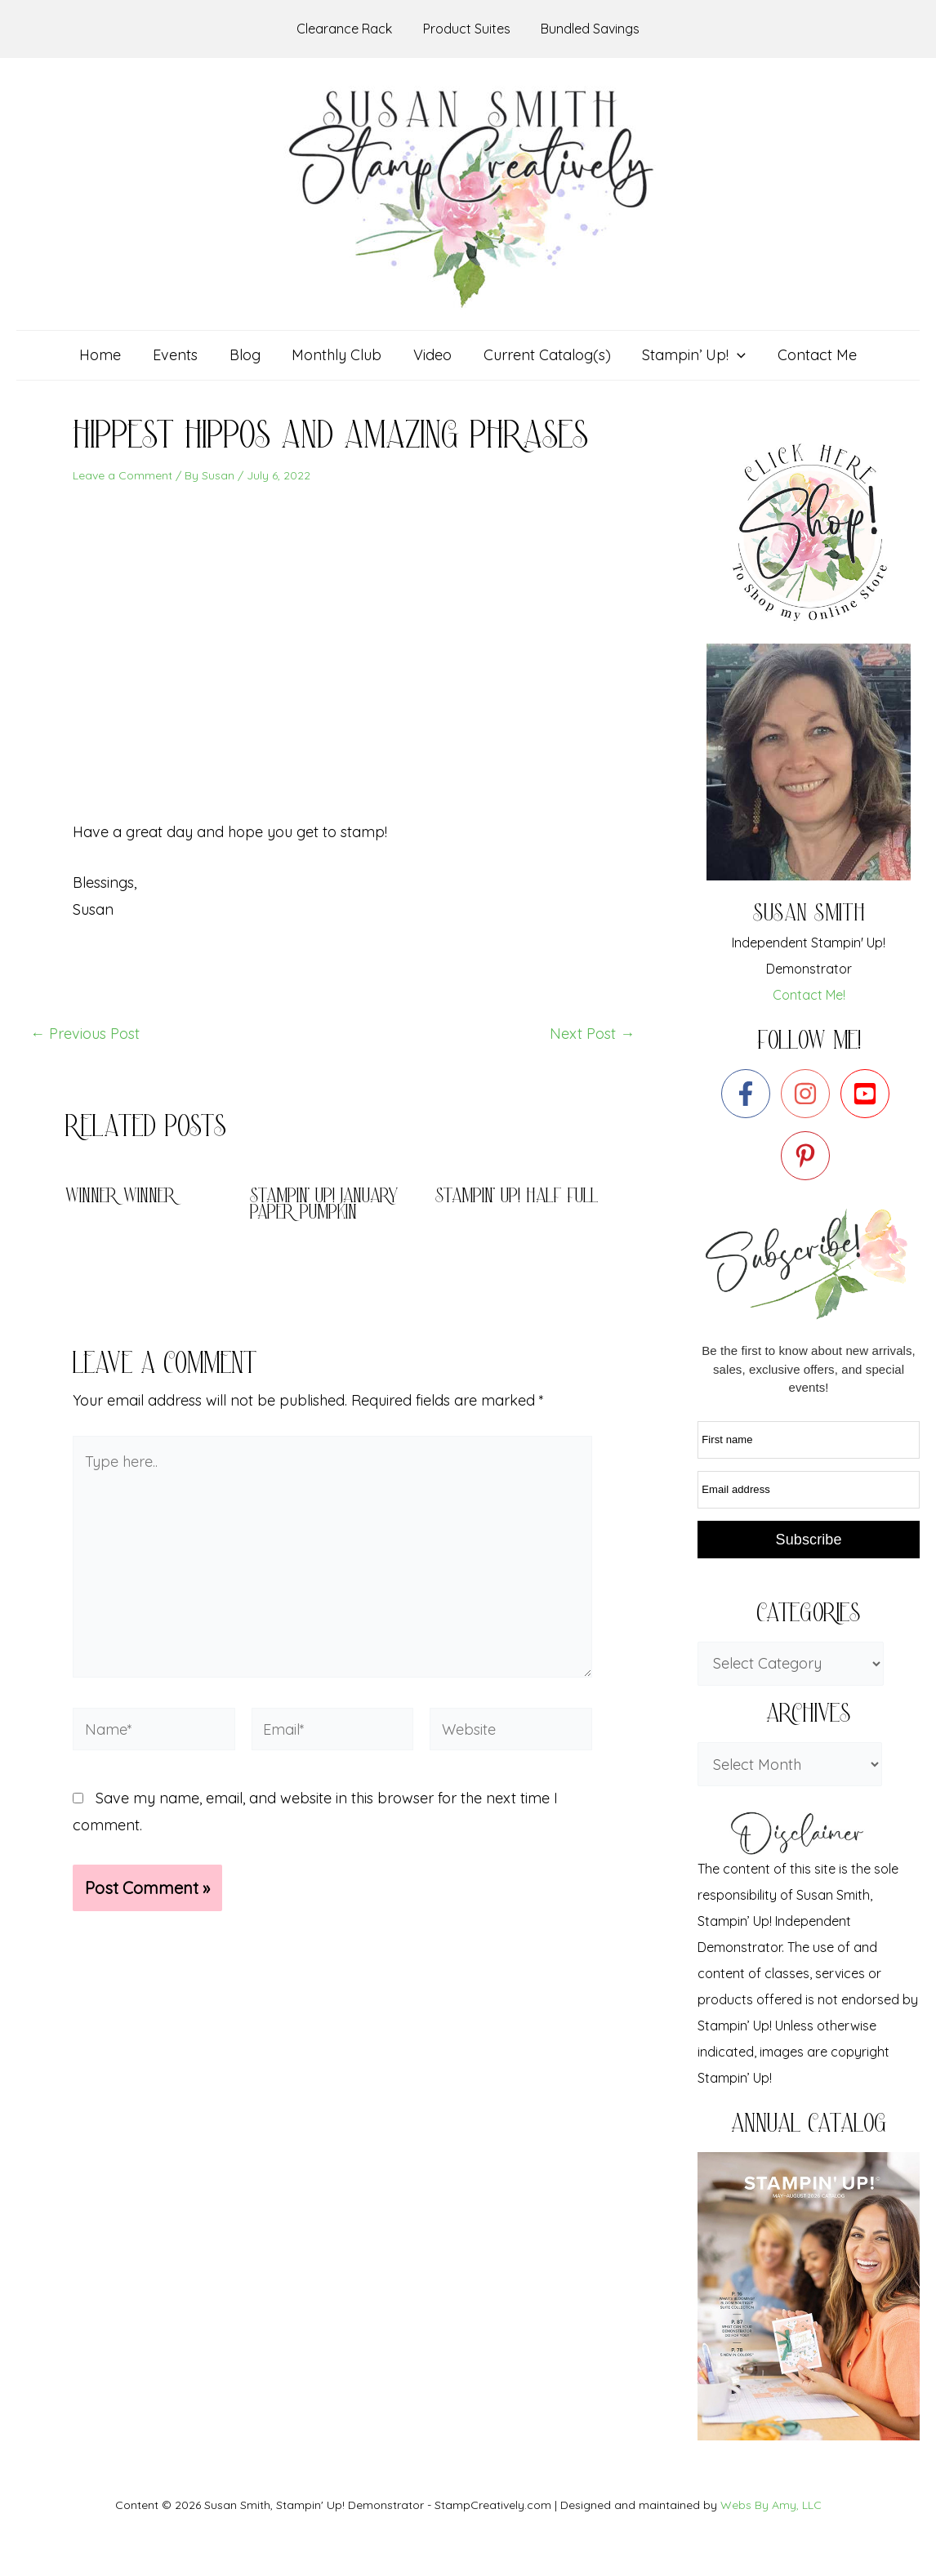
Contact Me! (809, 995)
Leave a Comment (122, 475)
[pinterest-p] (809, 1155)
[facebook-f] (749, 1093)
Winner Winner (120, 1198)
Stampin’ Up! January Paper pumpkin (324, 1206)
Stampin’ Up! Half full (516, 1198)
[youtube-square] (868, 1093)
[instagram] (809, 1093)
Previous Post (85, 1034)
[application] (732, 355)
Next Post (592, 1034)
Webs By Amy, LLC (771, 2505)
